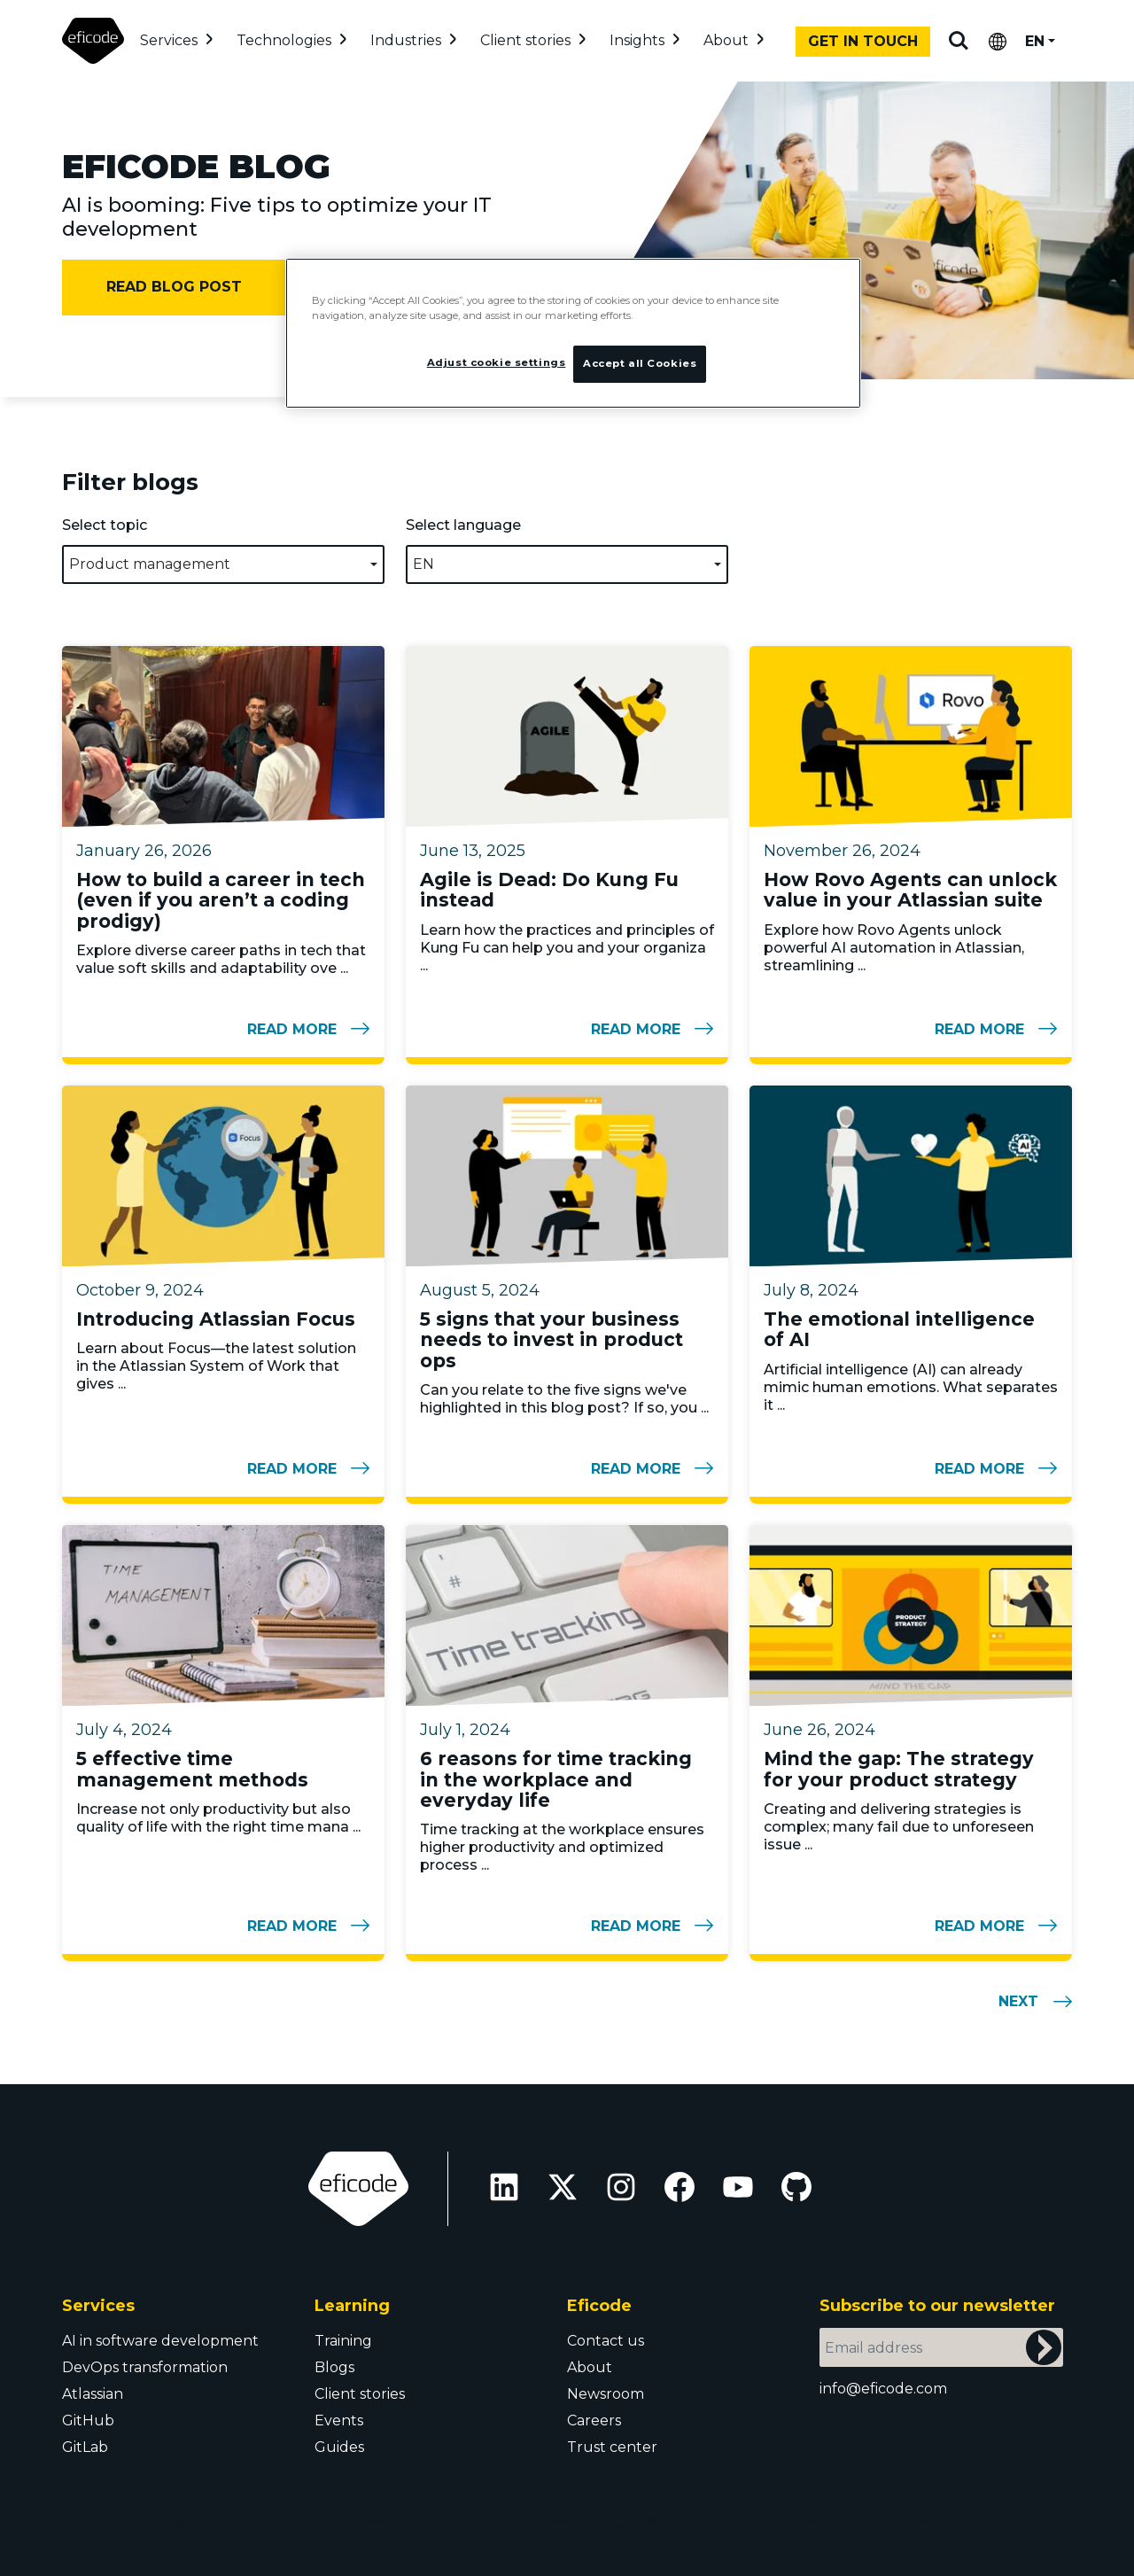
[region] (573, 334)
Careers (594, 2420)
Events (339, 2420)
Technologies (284, 40)
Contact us (605, 2340)
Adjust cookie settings (554, 2521)
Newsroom (605, 2393)
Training (343, 2340)
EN (1035, 41)
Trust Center (913, 2521)
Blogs (334, 2367)
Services (169, 40)
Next (1018, 2001)
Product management (149, 564)
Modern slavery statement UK (749, 2521)
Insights (637, 40)
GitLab (85, 2447)
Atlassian (92, 2393)
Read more (308, 1029)
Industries (405, 40)
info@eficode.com (883, 2388)
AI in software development (160, 2340)
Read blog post (174, 286)
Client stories (525, 40)
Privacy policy (417, 2521)
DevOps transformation (145, 2367)
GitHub (88, 2420)
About (726, 40)
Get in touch (863, 41)
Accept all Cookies (639, 363)
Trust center (612, 2447)
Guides (339, 2447)
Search (958, 40)
